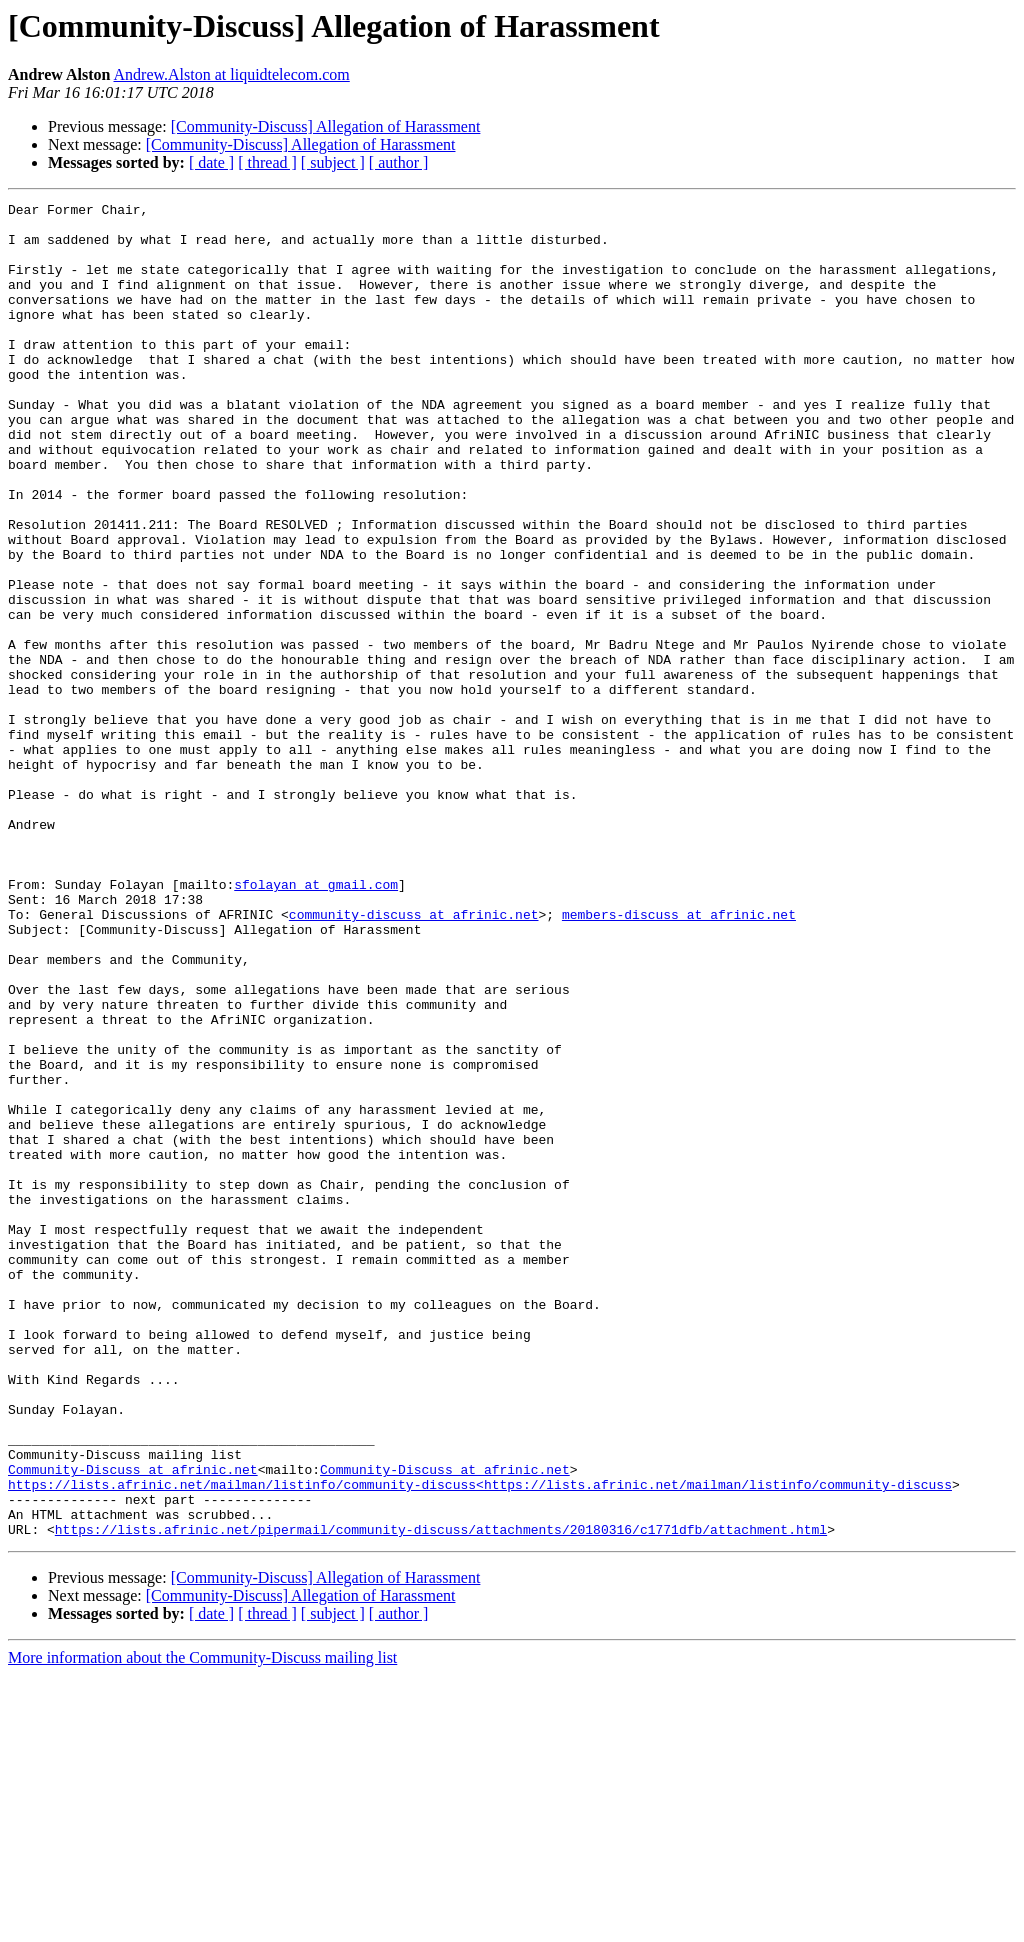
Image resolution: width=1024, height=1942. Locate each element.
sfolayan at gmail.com (316, 1022)
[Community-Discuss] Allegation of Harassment (326, 126)
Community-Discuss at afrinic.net (133, 1724)
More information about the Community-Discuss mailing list (202, 1924)
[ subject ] (333, 162)
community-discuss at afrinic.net (414, 1058)
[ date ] (211, 162)
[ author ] (399, 162)
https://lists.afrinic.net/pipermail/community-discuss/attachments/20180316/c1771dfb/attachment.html (441, 1796)
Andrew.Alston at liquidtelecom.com (232, 74)
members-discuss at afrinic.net (679, 1058)
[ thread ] (267, 162)
